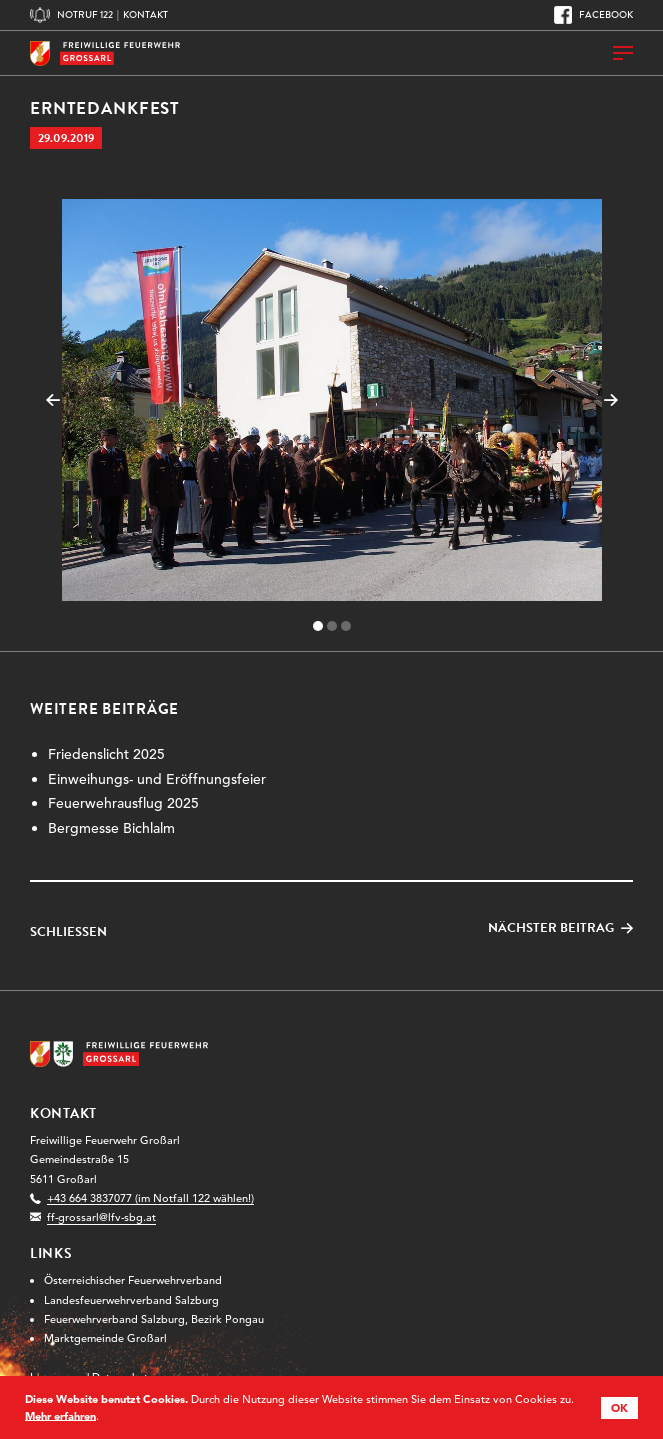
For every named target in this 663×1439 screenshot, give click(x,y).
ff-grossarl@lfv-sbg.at (101, 1217)
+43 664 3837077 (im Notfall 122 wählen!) (150, 1198)
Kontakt (145, 14)
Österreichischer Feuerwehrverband (133, 1280)
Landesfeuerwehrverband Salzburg (131, 1300)
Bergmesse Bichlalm (111, 828)
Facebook (606, 14)
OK (619, 1408)
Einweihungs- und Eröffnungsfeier (157, 779)
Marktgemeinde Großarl (105, 1338)
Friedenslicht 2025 (106, 754)
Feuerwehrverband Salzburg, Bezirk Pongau (154, 1319)
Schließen (68, 932)
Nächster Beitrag (551, 928)
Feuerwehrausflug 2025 (123, 803)
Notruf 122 (85, 14)
